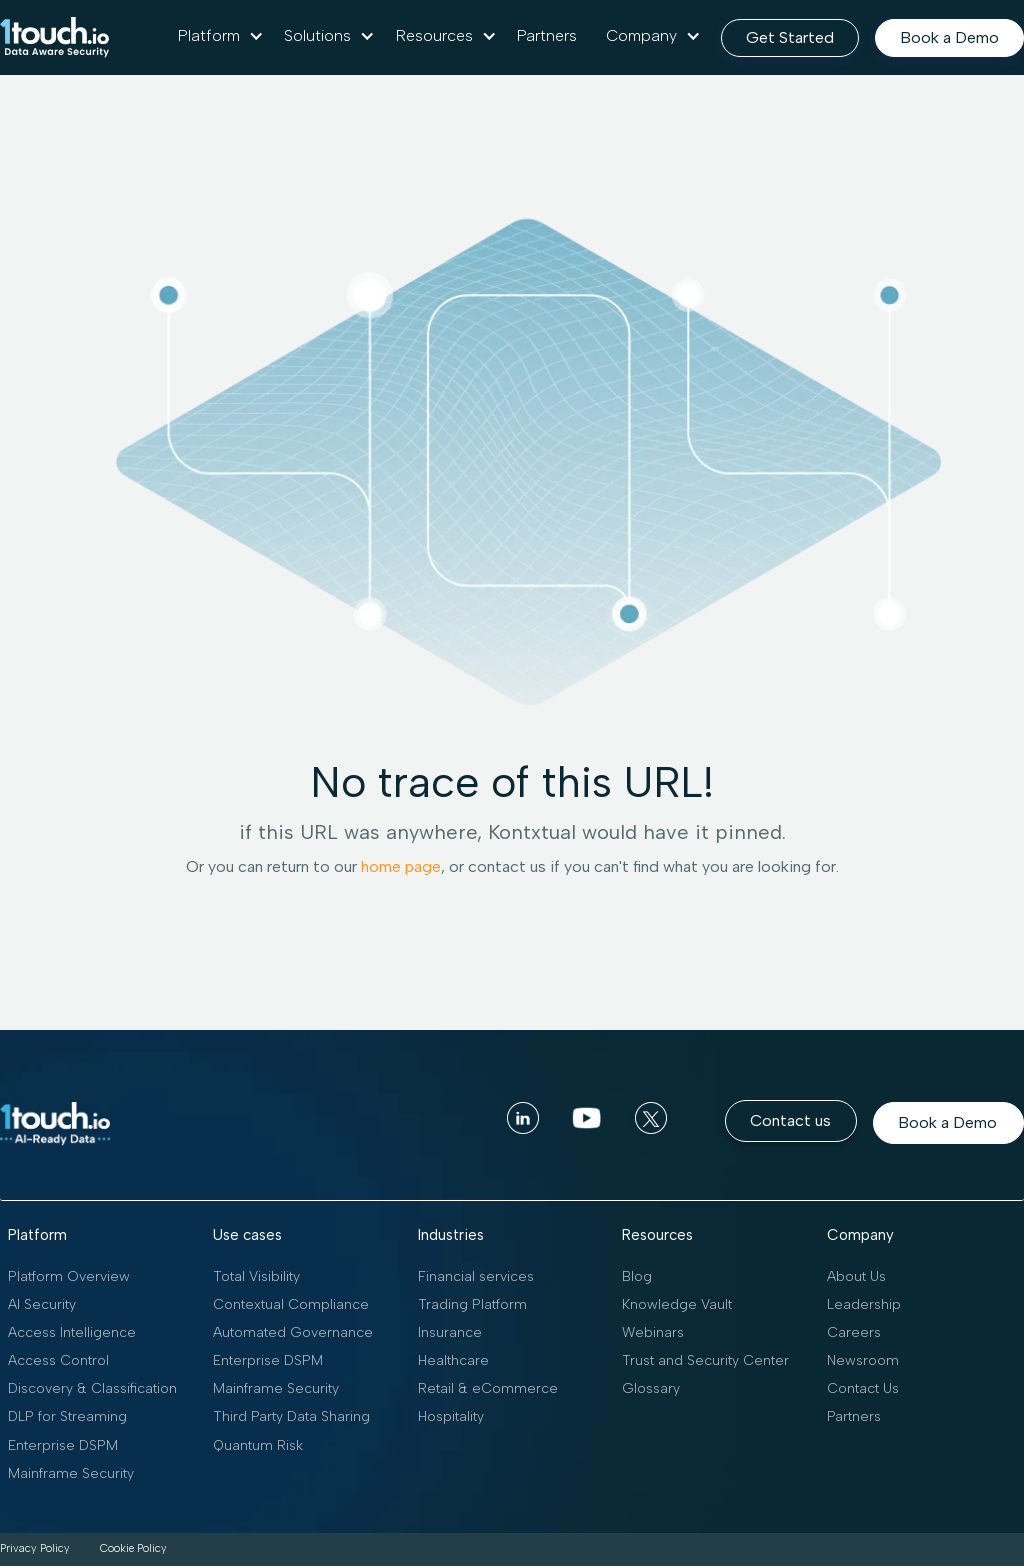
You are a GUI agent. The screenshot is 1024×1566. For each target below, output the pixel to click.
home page (401, 866)
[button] (221, 36)
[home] (54, 37)
